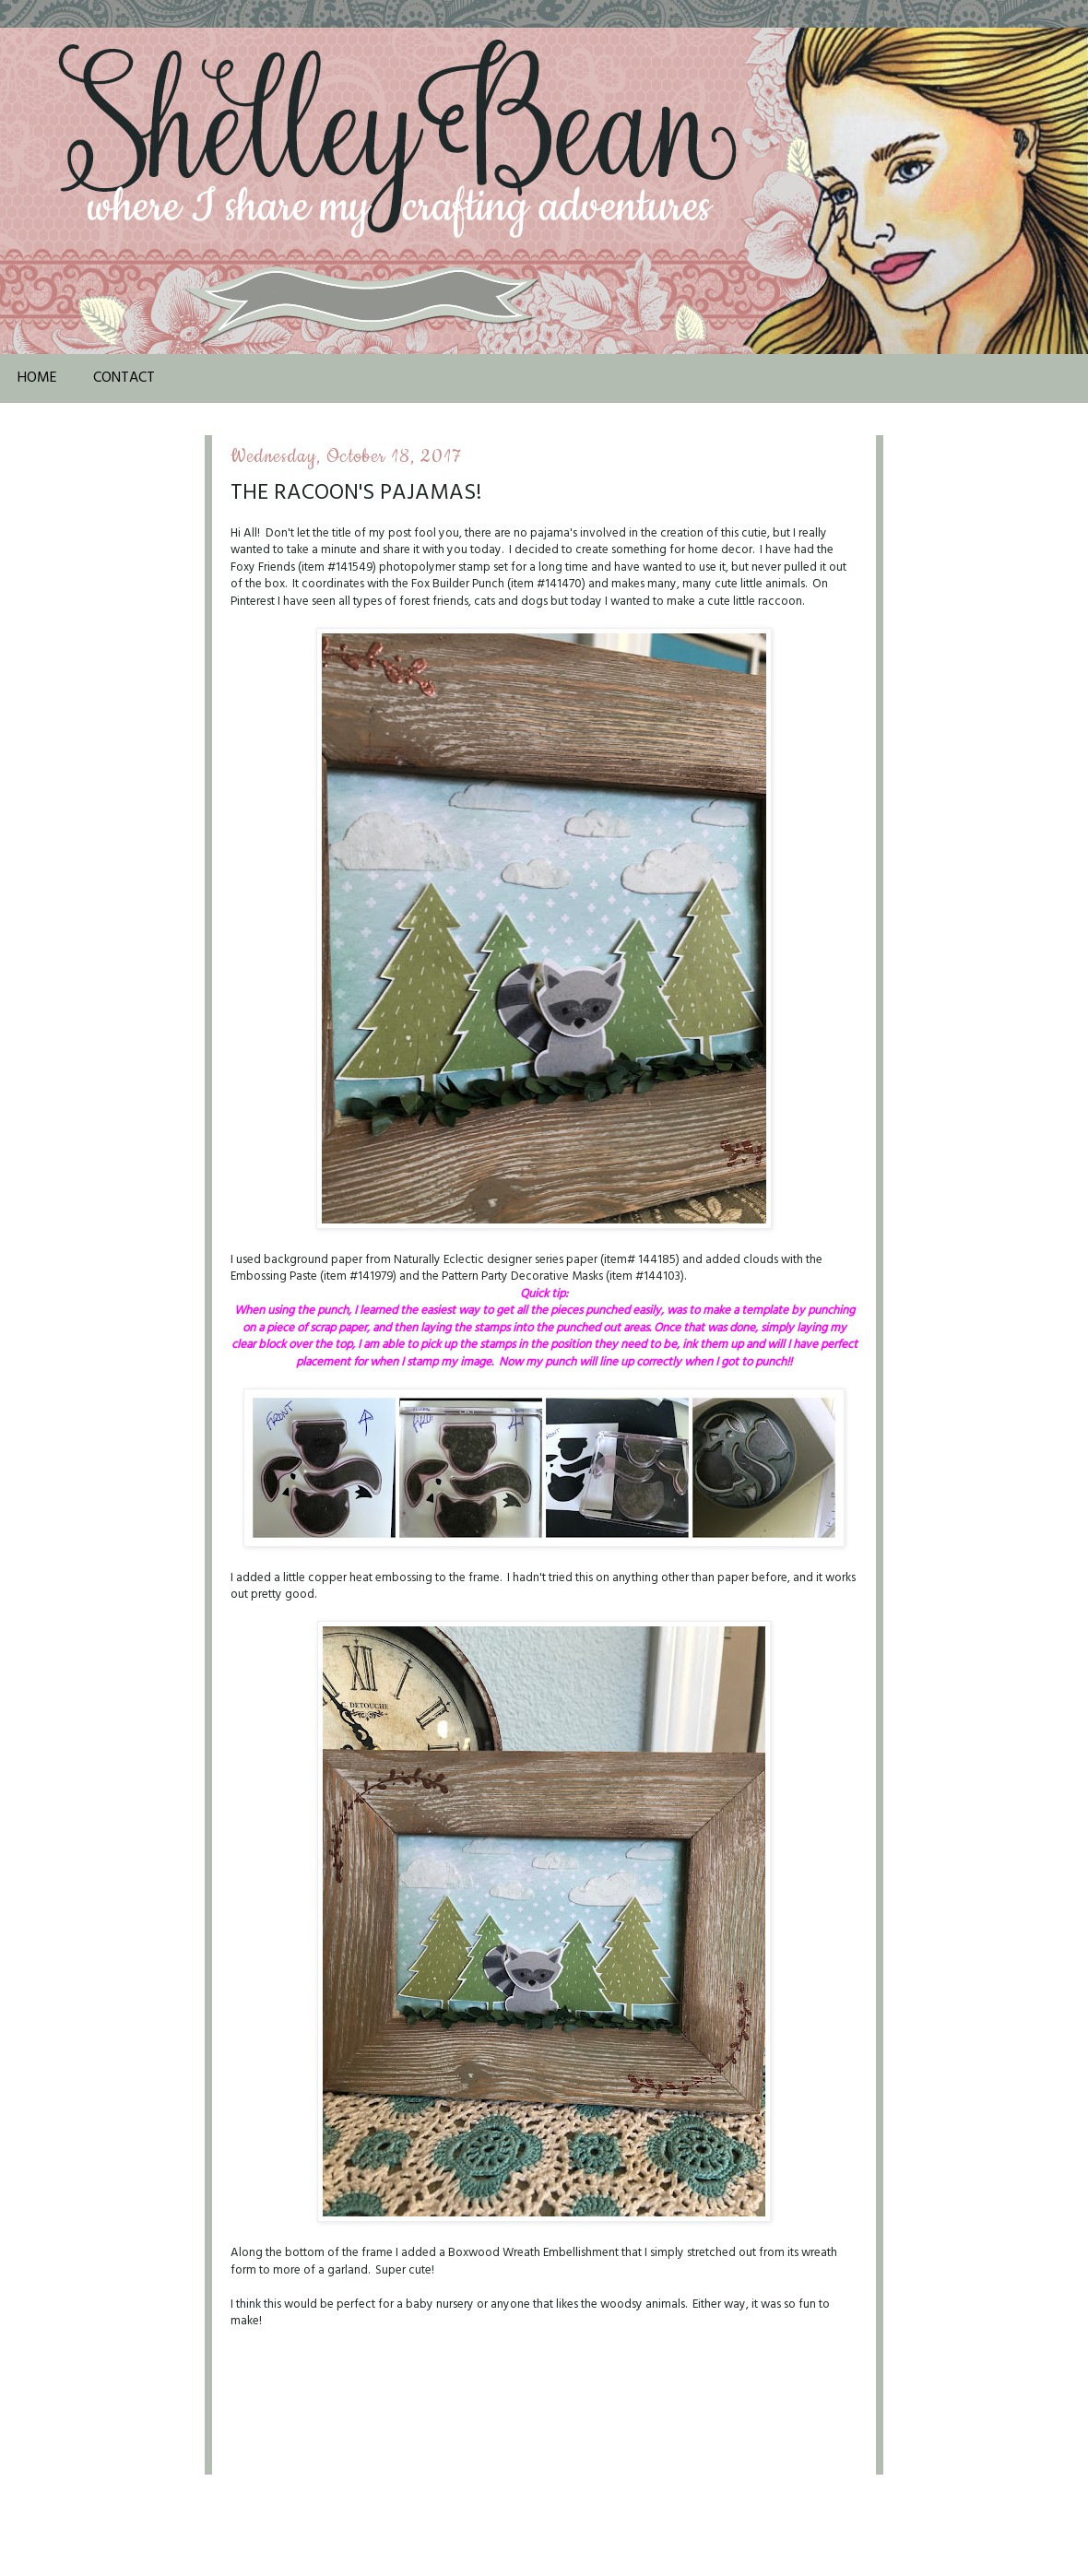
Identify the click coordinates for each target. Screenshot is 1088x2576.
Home (37, 378)
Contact (124, 378)
